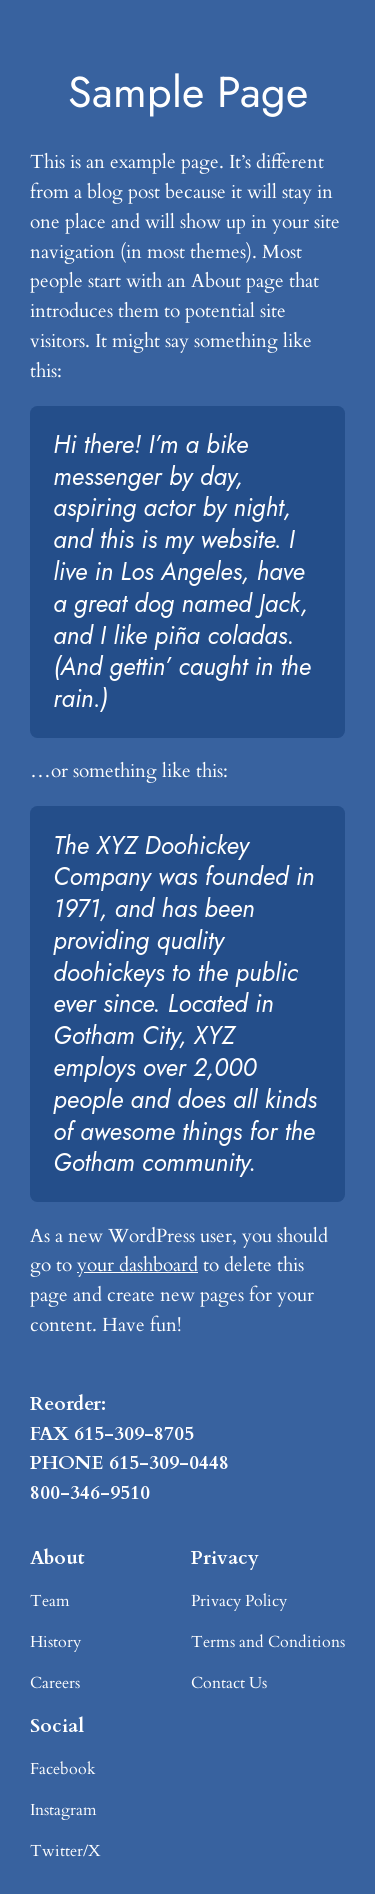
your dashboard (137, 1265)
